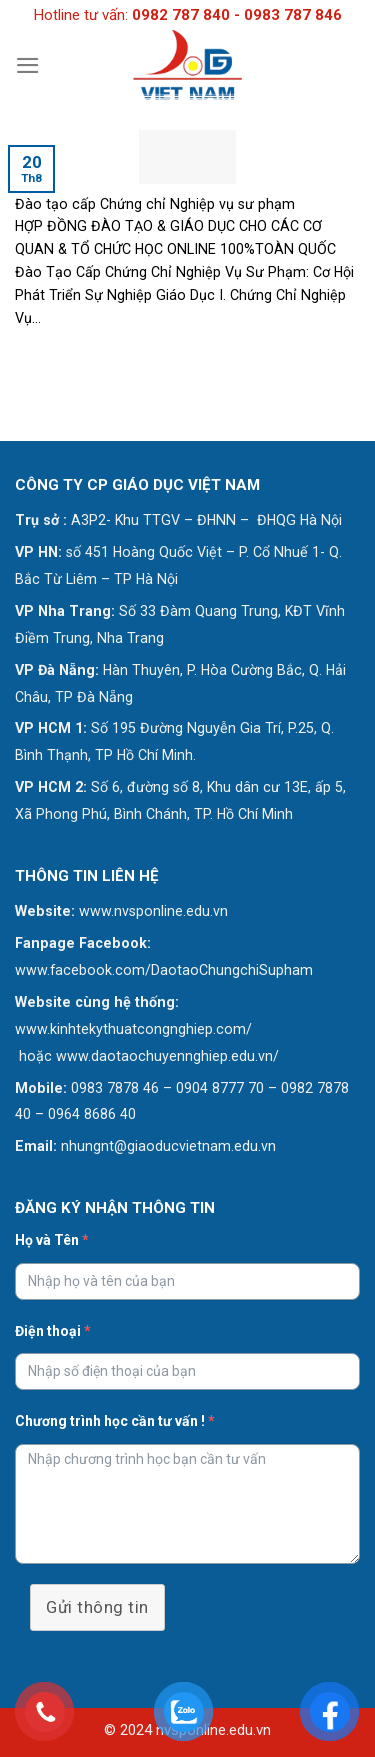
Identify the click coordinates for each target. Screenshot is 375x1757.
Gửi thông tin (97, 1607)
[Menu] (28, 65)
